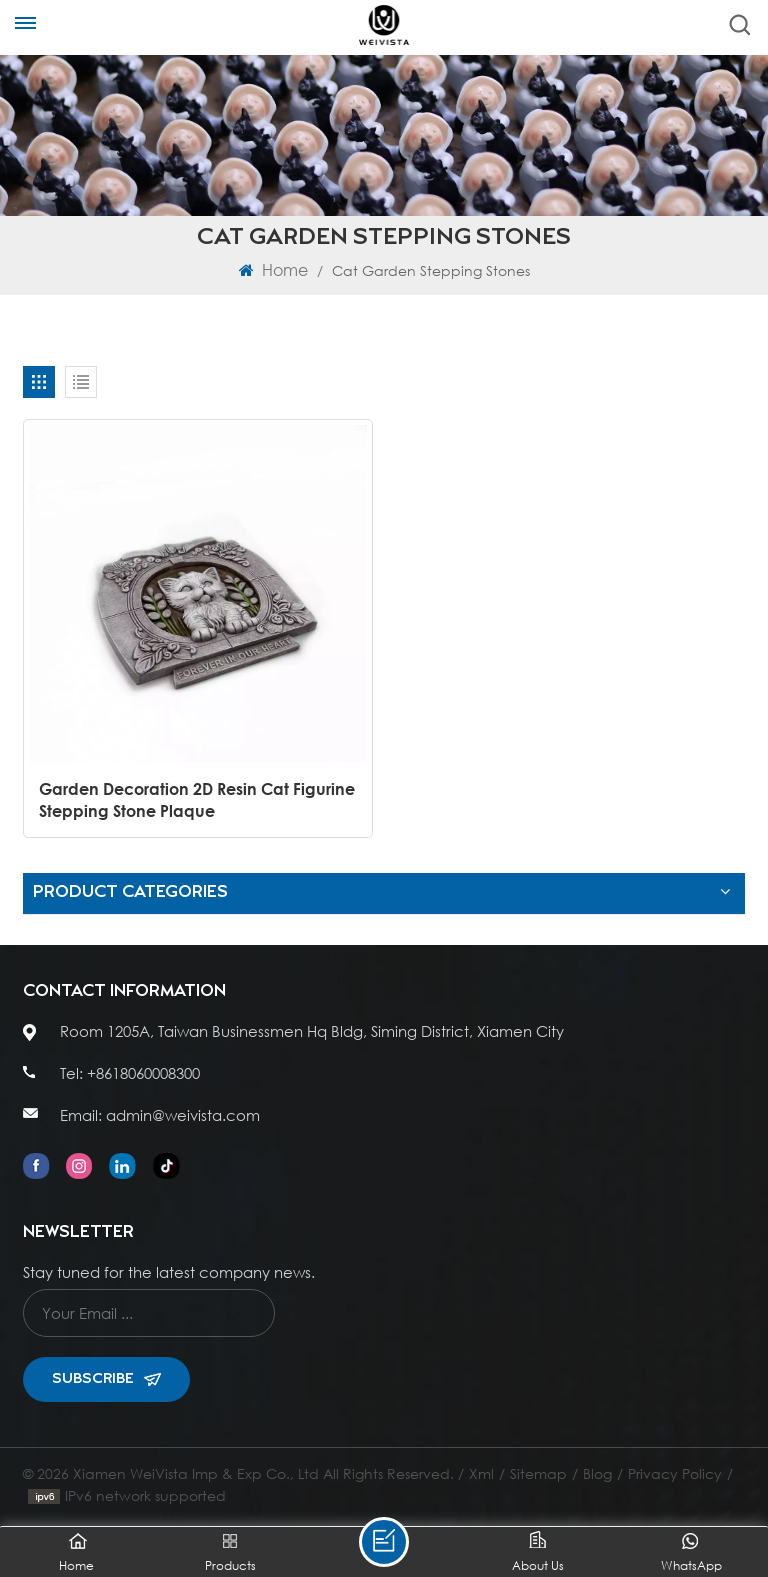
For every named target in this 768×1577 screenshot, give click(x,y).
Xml (481, 1473)
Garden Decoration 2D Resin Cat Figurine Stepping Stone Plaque (197, 799)
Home (273, 269)
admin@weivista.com (183, 1115)
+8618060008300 (143, 1073)
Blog (597, 1473)
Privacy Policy (675, 1473)
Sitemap (538, 1473)
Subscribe (106, 1379)
